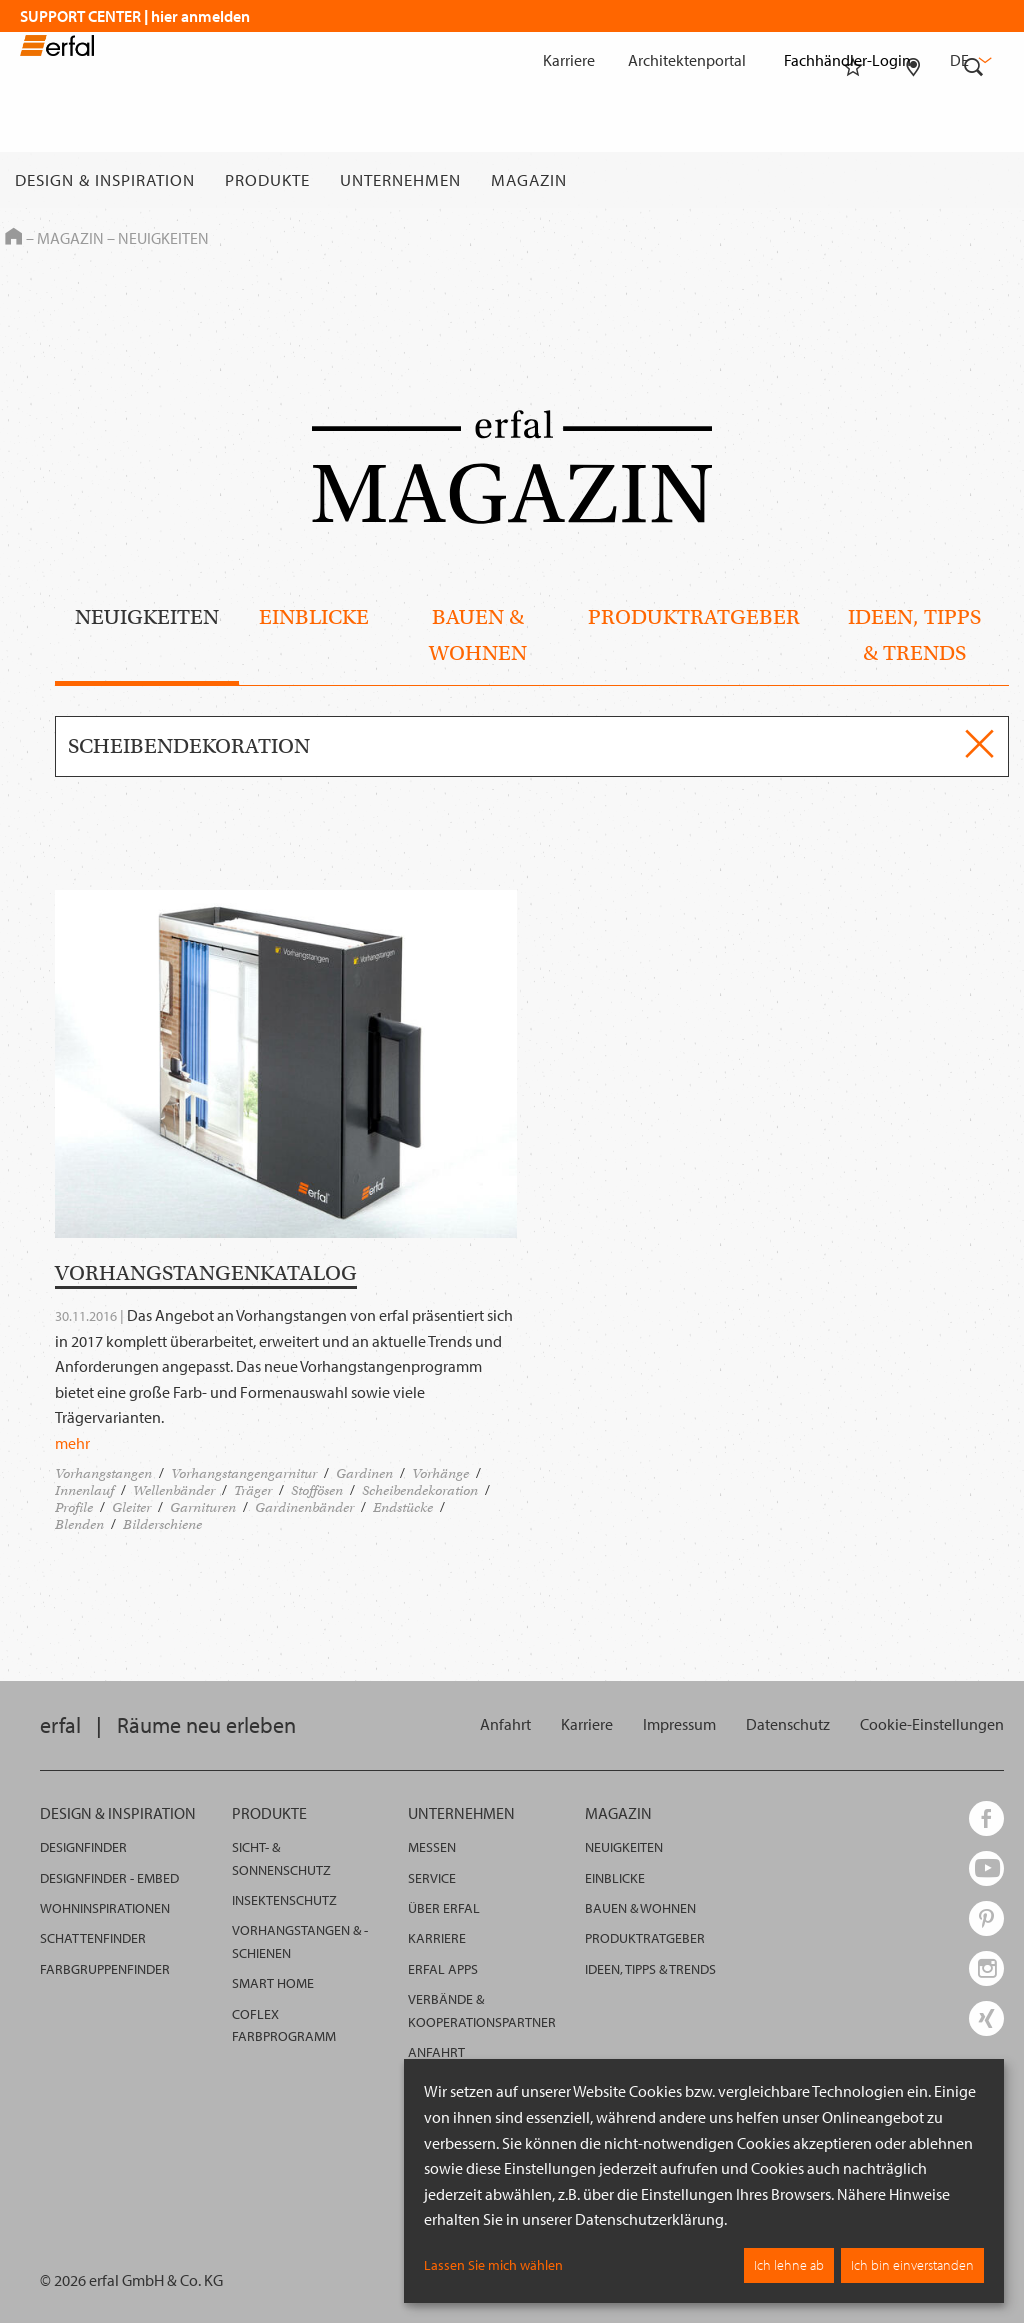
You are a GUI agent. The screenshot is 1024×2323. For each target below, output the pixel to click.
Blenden (79, 1524)
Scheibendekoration (420, 1490)
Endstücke (403, 1507)
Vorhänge (440, 1473)
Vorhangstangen (103, 1473)
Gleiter (131, 1507)
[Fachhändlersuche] (913, 180)
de (969, 60)
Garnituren (203, 1507)
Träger (253, 1490)
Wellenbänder (174, 1490)
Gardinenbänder (304, 1507)
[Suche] (974, 180)
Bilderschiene (162, 1524)
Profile (74, 1507)
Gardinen (364, 1473)
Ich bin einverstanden (912, 2265)
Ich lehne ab (789, 2265)
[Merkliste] (853, 180)
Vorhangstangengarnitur (244, 1473)
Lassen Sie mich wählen (493, 2265)
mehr (72, 1443)
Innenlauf (84, 1490)
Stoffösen (317, 1490)
